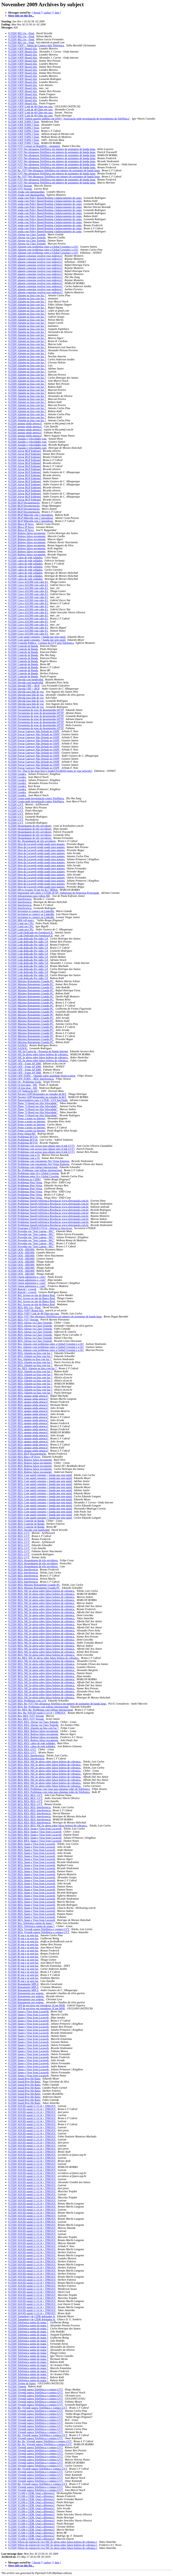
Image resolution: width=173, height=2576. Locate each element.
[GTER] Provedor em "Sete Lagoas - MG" (31, 1231)
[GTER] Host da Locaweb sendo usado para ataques (36, 844)
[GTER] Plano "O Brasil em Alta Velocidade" (33, 1103)
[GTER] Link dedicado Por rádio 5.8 (28, 938)
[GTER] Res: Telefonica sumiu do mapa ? (31, 1923)
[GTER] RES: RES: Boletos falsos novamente (33, 1731)
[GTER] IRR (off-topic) (21, 920)
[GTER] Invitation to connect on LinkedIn (31, 911)
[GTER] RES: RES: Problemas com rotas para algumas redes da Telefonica (49, 1789)
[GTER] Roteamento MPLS (23, 1984)
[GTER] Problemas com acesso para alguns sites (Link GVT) (41, 1145)
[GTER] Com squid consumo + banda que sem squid (37, 636)
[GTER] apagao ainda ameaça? (25, 423)
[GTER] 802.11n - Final (21, 33)
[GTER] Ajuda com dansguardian (26, 191)
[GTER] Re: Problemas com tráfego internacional (35, 1170)
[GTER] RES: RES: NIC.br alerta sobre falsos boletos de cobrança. (45, 1761)
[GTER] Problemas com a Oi (24, 1155)
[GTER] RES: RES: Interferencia (26, 1755)
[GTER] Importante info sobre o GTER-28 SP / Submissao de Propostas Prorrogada (54, 892)
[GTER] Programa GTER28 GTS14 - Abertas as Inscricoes (40, 1228)
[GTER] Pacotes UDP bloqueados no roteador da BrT (37, 1094)
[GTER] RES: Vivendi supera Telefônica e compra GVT (39, 1929)
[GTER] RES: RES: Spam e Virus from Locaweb (35, 1828)
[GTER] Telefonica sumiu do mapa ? (28, 2322)
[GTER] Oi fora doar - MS (23, 1084)
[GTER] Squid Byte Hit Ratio (24, 2078)
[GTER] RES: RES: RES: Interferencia (29, 1807)
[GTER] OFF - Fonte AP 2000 (25, 1063)
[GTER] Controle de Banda (23, 646)
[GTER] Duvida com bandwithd (26, 679)
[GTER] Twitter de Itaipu (22, 2383)
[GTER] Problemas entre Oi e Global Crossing (33, 1173)
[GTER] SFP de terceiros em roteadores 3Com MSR (37, 2005)
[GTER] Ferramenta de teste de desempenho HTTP (36, 710)
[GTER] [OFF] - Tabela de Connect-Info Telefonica (36, 45)
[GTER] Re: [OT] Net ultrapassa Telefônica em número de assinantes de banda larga (54, 170)
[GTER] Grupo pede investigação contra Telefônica (36, 798)
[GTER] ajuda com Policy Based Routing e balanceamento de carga (45, 197)
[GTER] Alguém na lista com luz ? (27, 295)
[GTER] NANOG (18, 1045)
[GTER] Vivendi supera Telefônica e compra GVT (35, 2389)
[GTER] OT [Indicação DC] (23, 1091)
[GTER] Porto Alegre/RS (22, 1133)
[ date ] (57, 12)
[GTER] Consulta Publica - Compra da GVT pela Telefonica (41, 642)
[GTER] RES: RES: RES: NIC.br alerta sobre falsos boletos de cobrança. (48, 1825)
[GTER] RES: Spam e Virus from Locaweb (32, 1843)
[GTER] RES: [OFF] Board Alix (26, 1310)
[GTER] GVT (16, 804)
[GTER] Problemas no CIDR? (24, 1179)
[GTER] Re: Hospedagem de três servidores (32, 841)
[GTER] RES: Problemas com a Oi (27, 1700)
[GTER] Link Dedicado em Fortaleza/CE (30, 932)
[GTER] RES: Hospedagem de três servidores (33, 1560)
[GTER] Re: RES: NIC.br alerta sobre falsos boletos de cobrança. (44, 1657)
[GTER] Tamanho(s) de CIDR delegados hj (32, 2316)
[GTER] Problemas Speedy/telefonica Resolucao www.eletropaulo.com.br (48, 1200)
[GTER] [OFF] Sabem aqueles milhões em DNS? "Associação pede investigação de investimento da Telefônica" (69, 118)
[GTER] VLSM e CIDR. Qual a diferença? (31, 2493)
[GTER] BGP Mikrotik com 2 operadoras (31, 514)
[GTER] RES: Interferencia (23, 1569)
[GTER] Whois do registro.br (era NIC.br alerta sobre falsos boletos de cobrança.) (53, 2541)
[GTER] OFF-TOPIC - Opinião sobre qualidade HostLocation (42, 1075)
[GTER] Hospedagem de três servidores (30, 825)
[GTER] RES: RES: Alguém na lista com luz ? (33, 1728)
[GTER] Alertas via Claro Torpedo (27, 234)
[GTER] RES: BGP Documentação (27, 1453)
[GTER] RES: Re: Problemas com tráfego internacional (38, 1706)
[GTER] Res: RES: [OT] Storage (26, 1715)
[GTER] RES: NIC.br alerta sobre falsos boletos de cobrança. (41, 1590)
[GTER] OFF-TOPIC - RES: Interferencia (31, 1078)
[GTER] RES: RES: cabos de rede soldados (32, 1743)
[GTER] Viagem (17, 2386)
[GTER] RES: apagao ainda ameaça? (28, 1395)
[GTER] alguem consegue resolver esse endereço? (35, 255)
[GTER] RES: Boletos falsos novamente (30, 1459)
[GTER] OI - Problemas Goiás (25, 1081)
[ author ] (48, 12)
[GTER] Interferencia (20, 899)
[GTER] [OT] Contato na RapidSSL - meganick (34, 146)
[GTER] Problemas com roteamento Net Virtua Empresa (39, 1161)
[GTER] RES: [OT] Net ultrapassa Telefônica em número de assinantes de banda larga (55, 1316)
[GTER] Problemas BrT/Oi (23, 1136)
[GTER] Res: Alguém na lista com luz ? (30, 1359)
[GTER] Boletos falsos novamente (27, 533)
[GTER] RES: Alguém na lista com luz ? (30, 1353)
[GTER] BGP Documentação (24, 502)
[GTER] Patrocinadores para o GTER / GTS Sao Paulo (38, 1100)
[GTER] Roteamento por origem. (26, 1993)
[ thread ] (37, 12)
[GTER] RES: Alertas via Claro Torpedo (30, 1322)
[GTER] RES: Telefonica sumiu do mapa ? (31, 1926)
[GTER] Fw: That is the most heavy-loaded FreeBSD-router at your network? (50, 770)
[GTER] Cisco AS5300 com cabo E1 (28, 581)
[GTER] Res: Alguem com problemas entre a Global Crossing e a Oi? (46, 1344)
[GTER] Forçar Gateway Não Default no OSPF (34, 731)
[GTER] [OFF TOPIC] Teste (24, 121)
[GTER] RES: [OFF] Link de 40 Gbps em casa (33, 1313)
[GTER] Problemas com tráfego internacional (33, 1167)
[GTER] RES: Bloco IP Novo (24, 1456)
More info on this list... (21, 15)
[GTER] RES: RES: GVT (22, 1749)
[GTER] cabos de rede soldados (25, 557)
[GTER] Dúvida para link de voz (26, 691)
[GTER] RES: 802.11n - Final (24, 1307)
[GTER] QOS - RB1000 (21, 1249)
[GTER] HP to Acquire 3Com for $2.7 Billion (33, 889)
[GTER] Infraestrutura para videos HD (29, 895)
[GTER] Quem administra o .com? (27, 1276)
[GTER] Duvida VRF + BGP (24, 685)
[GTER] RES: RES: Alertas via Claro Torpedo (33, 1721)
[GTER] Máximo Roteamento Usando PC (31, 981)
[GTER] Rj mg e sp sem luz (23, 1935)
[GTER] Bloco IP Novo (21, 524)
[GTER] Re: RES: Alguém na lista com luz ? (32, 1368)
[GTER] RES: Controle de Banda (26, 1520)
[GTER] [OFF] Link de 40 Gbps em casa (30, 106)
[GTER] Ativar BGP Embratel (25, 450)
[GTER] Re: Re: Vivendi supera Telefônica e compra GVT (40, 2441)
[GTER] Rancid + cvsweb (22, 1289)
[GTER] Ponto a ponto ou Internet (27, 1118)
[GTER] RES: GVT (19, 1533)
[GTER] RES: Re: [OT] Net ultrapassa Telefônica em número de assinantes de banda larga (57, 1703)
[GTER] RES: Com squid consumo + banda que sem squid (40, 1475)
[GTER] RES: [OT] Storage (23, 1319)
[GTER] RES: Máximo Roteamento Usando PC (34, 1584)
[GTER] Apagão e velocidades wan (27, 438)
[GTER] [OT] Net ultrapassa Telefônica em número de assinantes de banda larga (52, 149)
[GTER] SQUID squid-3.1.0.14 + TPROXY (32, 2106)
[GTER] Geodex (17, 774)
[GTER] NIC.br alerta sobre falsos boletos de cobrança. (38, 1054)
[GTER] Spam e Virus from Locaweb (28, 2011)
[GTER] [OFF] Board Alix (23, 48)
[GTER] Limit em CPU (21, 923)
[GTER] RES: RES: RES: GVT (25, 1795)
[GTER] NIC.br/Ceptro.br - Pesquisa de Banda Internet (38, 1051)
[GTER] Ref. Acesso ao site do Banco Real (31, 1295)
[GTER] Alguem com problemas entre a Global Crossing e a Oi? (43, 246)
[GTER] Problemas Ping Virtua (25, 1182)
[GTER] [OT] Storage (20, 185)
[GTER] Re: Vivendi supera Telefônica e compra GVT (38, 2407)
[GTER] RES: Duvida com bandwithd (29, 1529)
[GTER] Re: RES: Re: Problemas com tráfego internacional (40, 1709)
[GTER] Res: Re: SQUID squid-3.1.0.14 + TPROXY (37, 1712)
